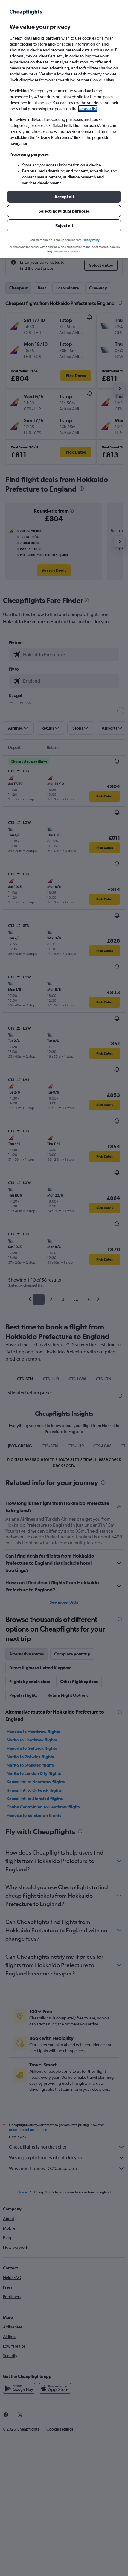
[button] (64, 197)
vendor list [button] (87, 108)
